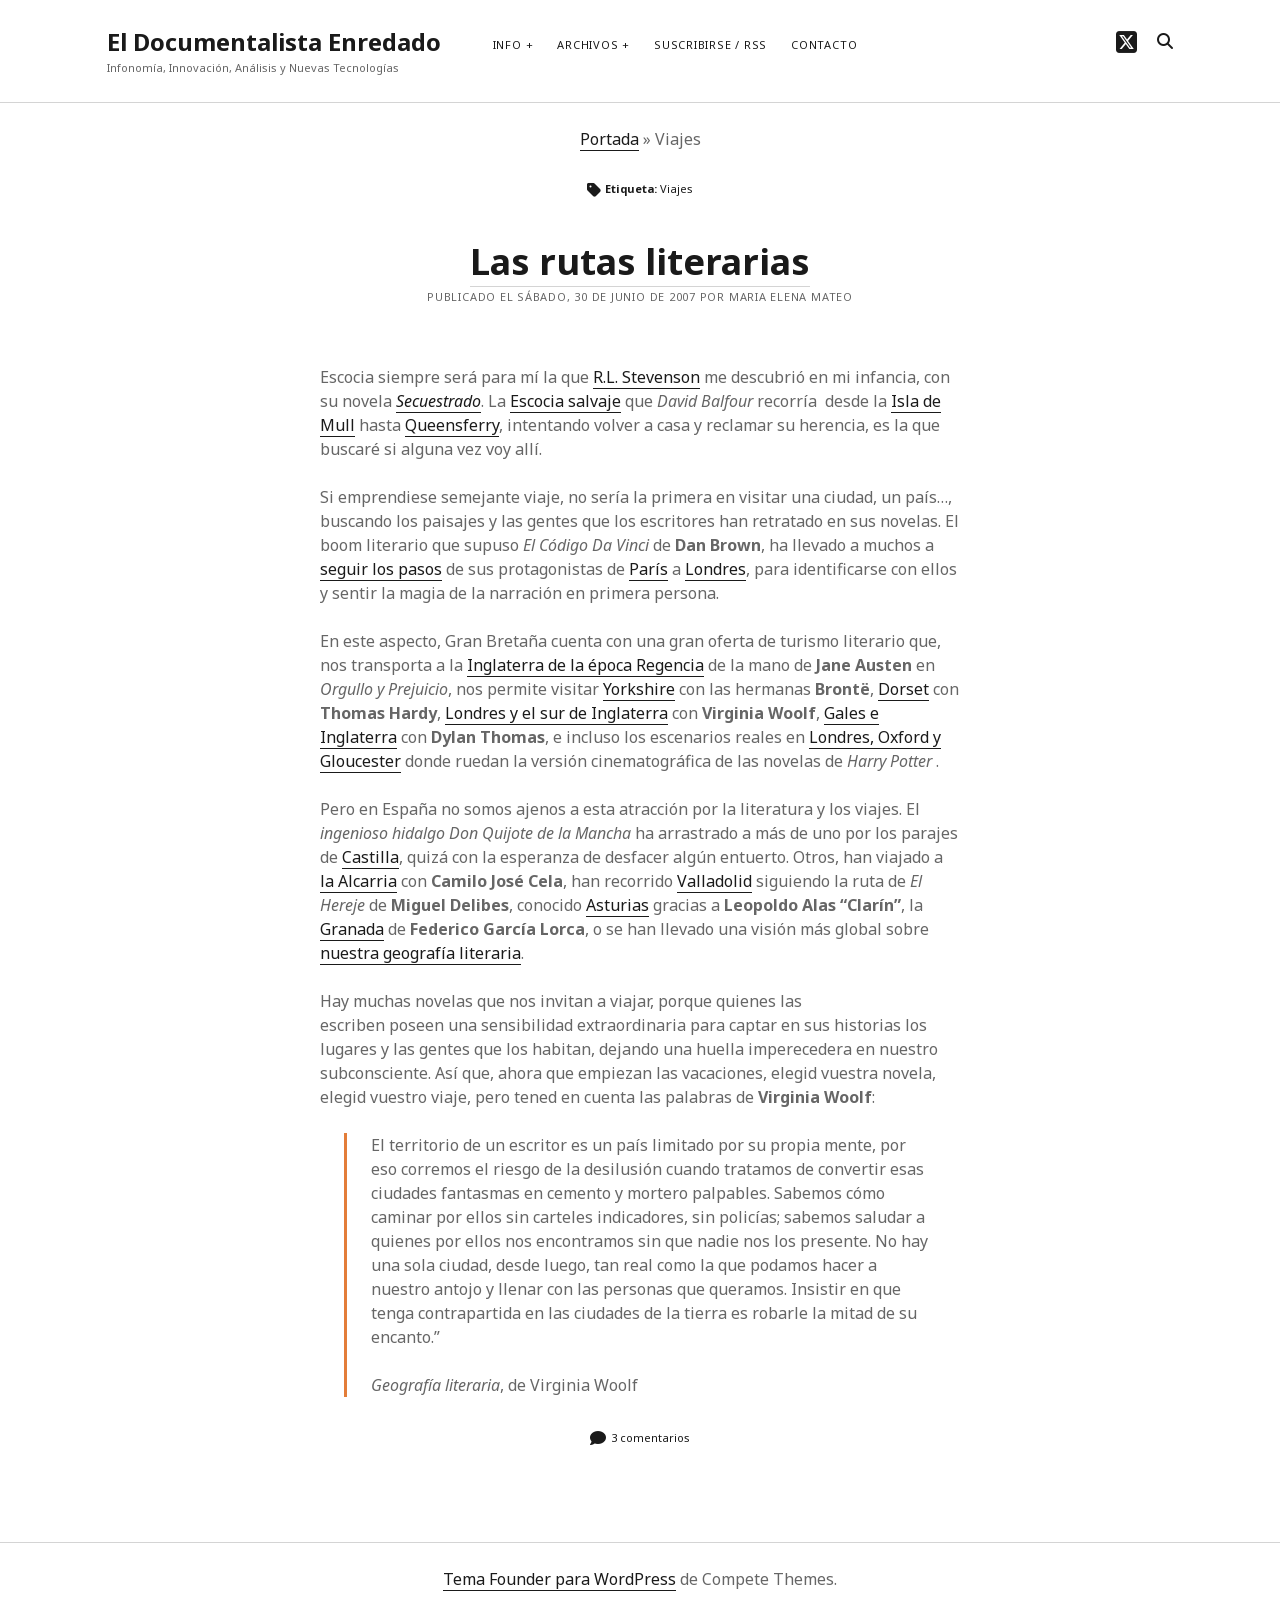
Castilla (370, 857)
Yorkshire (639, 689)
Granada (352, 929)
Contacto (824, 44)
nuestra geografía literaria (420, 953)
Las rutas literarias (640, 261)
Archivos (587, 44)
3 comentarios (650, 1437)
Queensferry (452, 425)
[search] (1165, 42)
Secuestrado (438, 401)
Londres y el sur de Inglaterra (556, 713)
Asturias (617, 905)
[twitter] (1126, 41)
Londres (715, 569)
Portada (609, 139)
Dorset (903, 689)
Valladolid (714, 881)
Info (507, 44)
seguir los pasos (381, 569)
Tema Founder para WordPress (559, 1579)
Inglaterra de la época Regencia (585, 665)
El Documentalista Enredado (274, 41)
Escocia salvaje (565, 401)
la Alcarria (358, 881)
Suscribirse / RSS (710, 44)
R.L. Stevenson (646, 377)
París (648, 569)
